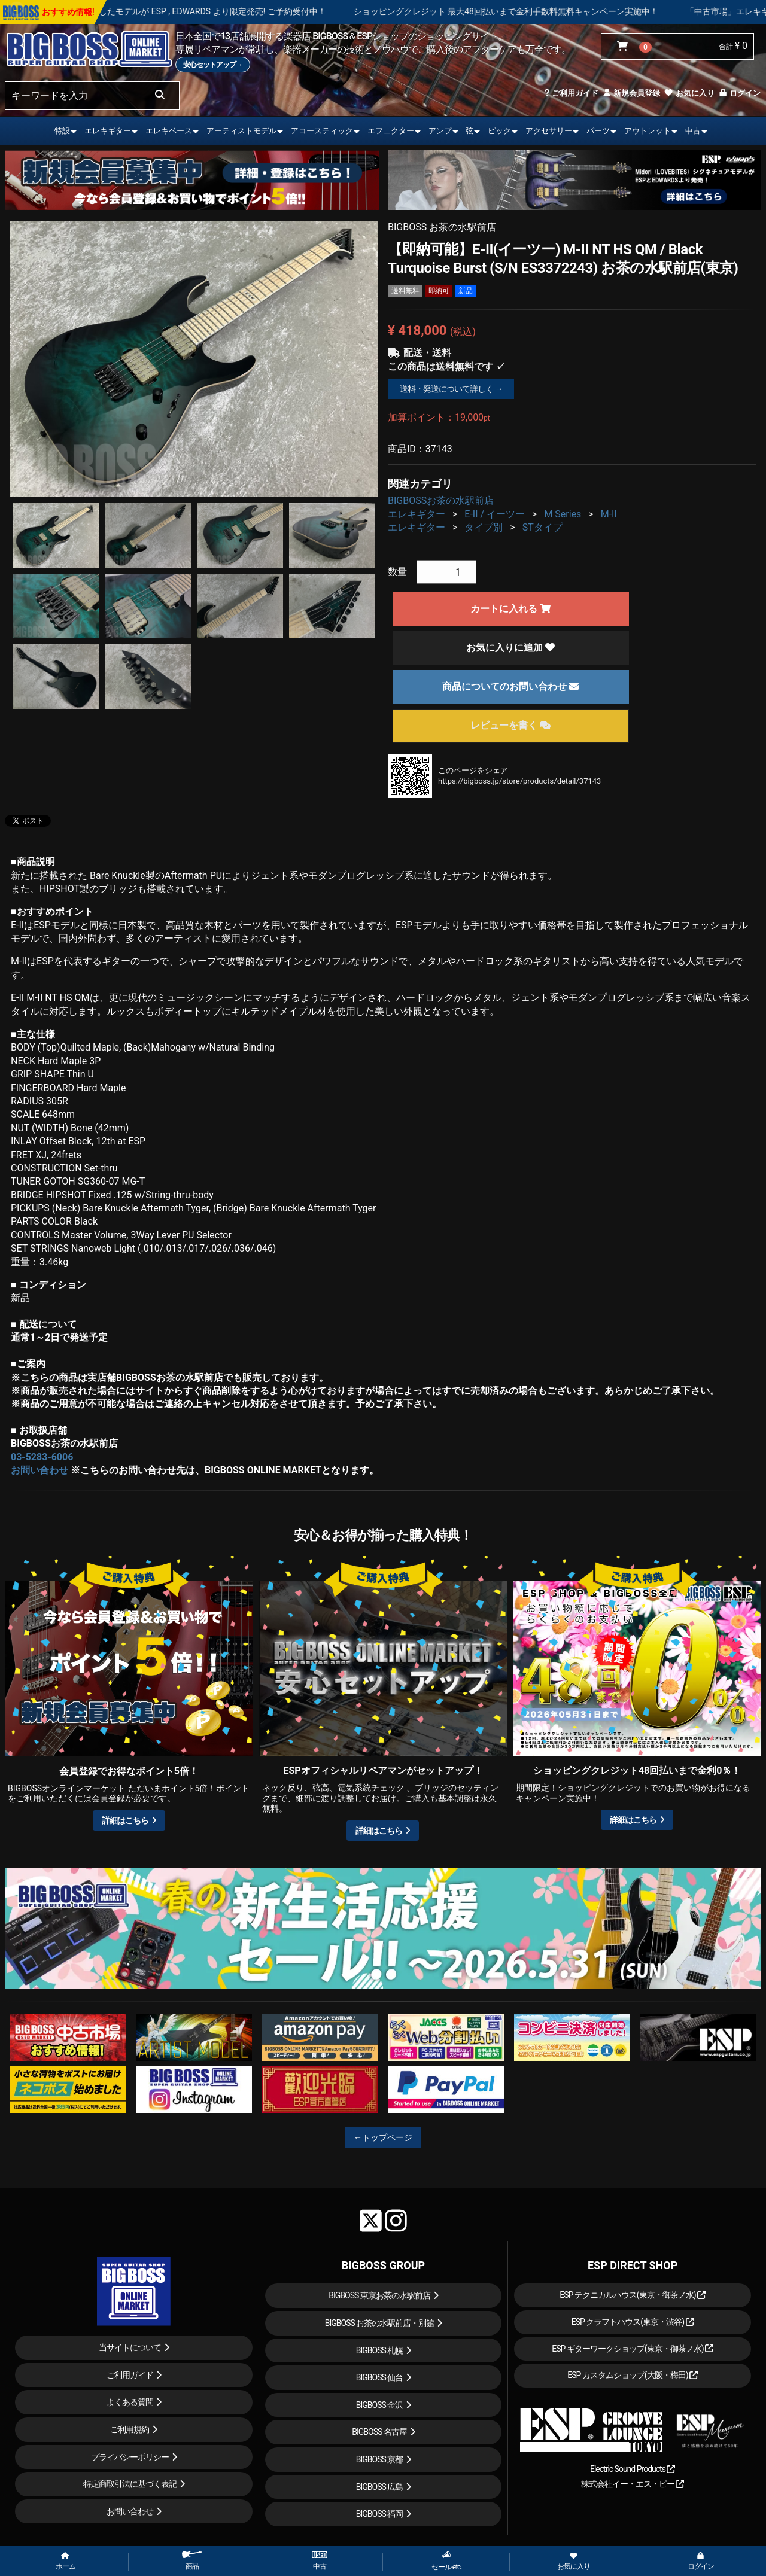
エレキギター (107, 130)
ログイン (739, 93)
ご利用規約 (129, 2429)
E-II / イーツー (494, 514)
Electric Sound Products (632, 2469)
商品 (192, 2561)
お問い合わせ (39, 1470)
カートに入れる (510, 608)
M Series (562, 514)
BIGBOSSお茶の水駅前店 (441, 500)
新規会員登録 (631, 93)
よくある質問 (130, 2402)
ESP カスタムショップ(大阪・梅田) (632, 2375)
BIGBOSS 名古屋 (379, 2432)
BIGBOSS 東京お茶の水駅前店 (379, 2295)
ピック (499, 130)
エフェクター (390, 130)
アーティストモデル (241, 130)
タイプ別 (483, 527)
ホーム (65, 2561)
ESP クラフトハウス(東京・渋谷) (633, 2322)
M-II (609, 514)
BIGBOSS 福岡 (379, 2514)
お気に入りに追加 (510, 647)
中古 (693, 130)
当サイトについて (130, 2347)
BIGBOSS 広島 (379, 2487)
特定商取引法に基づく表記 (130, 2484)
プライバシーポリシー (130, 2457)
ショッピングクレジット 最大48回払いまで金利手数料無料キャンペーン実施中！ (559, 11)
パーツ (598, 130)
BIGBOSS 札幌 (379, 2350)
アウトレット (647, 130)
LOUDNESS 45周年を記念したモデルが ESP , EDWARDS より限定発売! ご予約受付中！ (218, 11)
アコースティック (322, 130)
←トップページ (383, 2137)
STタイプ (542, 527)
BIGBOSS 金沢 (379, 2405)
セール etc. (446, 2560)
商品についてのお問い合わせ (510, 686)
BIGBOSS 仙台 (379, 2377)
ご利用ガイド (571, 93)
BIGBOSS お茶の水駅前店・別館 (379, 2323)
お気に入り (689, 93)
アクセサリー (548, 130)
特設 (62, 130)
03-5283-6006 (42, 1457)
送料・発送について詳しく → (451, 389)
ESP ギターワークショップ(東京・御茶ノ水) (632, 2348)
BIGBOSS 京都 (379, 2459)
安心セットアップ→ (212, 64)
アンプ (440, 130)
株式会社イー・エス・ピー (632, 2484)
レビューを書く (510, 725)
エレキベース (168, 130)
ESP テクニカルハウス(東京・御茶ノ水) (633, 2295)
